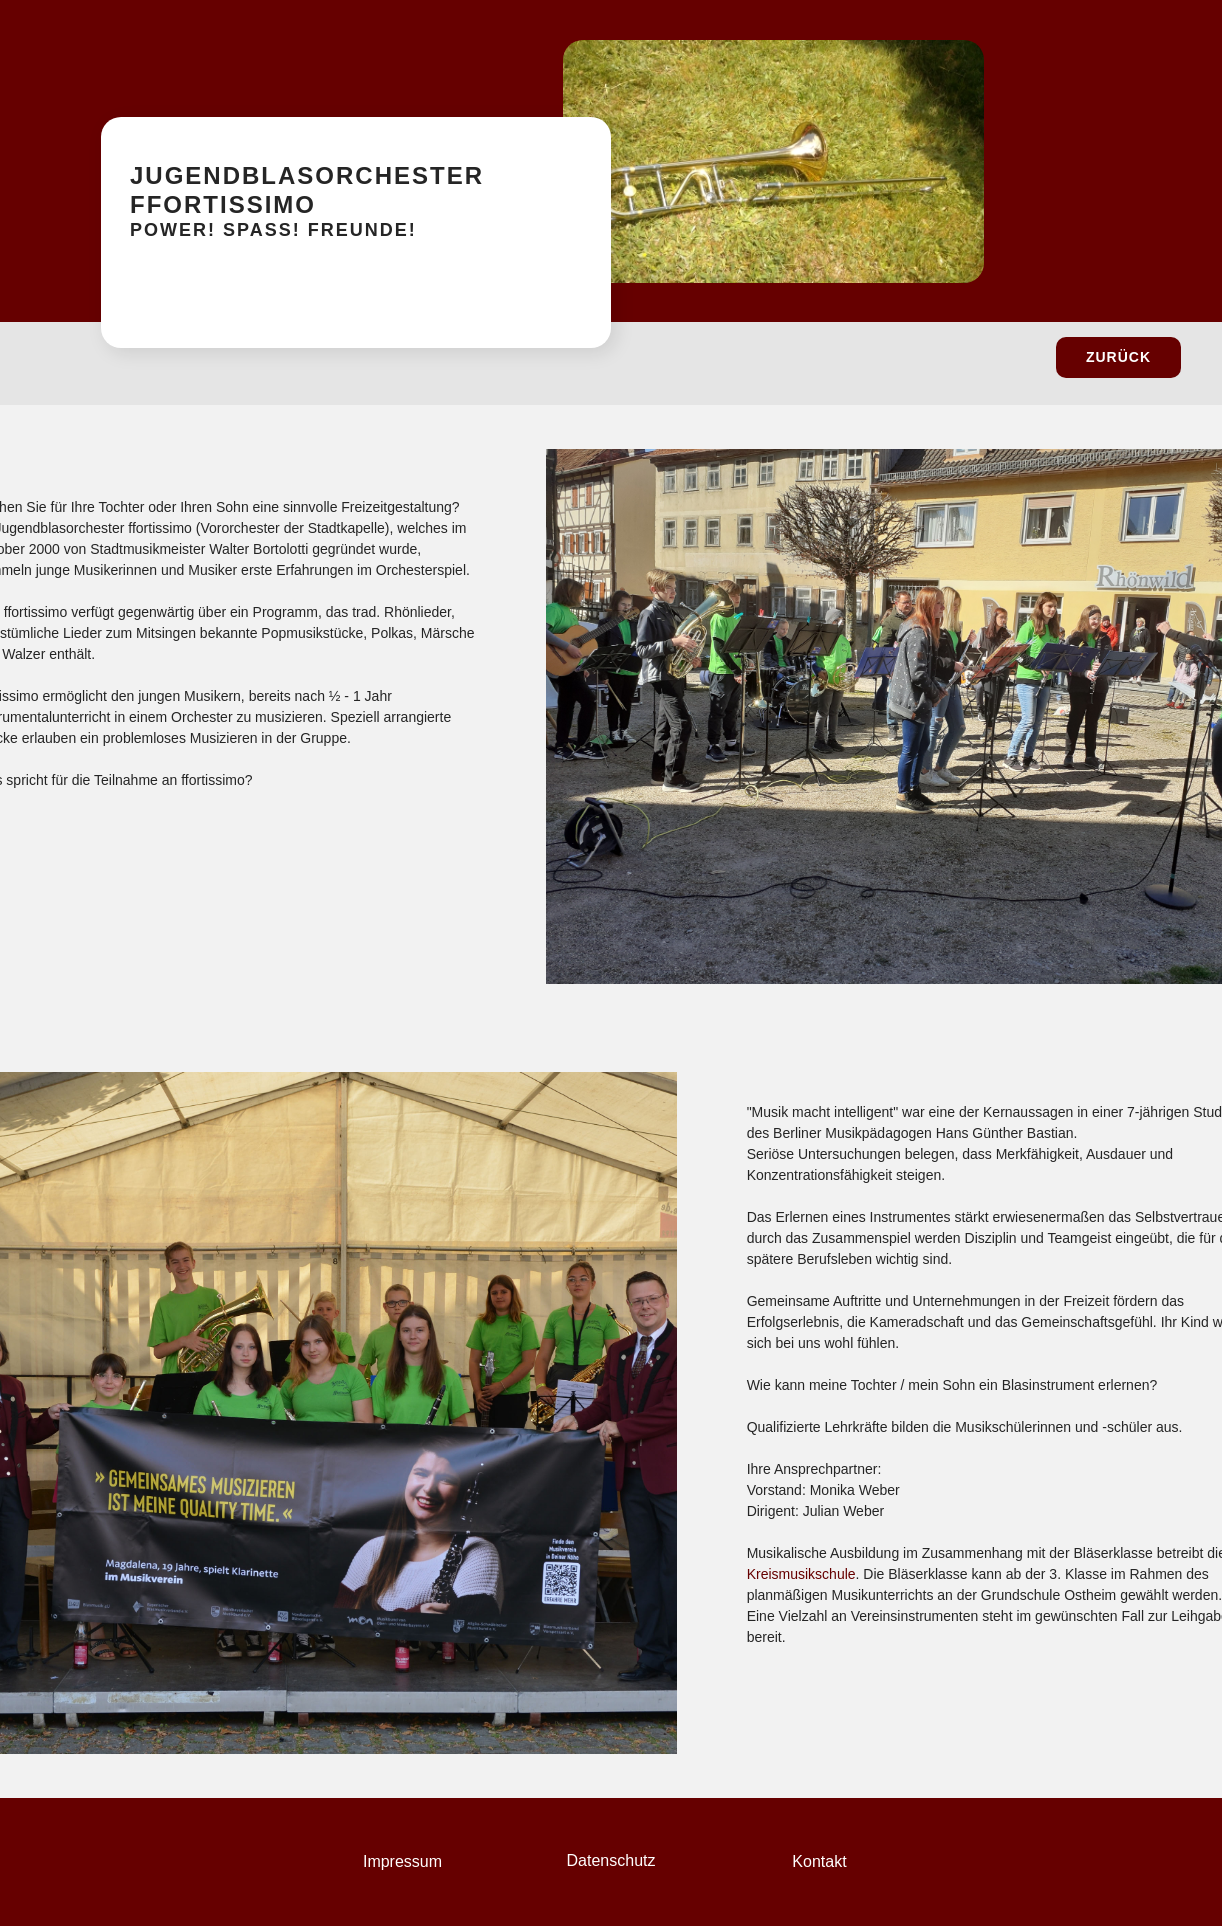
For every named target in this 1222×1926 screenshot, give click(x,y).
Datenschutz (611, 1860)
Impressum (402, 1861)
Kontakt (819, 1861)
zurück (1118, 357)
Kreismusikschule (801, 1574)
